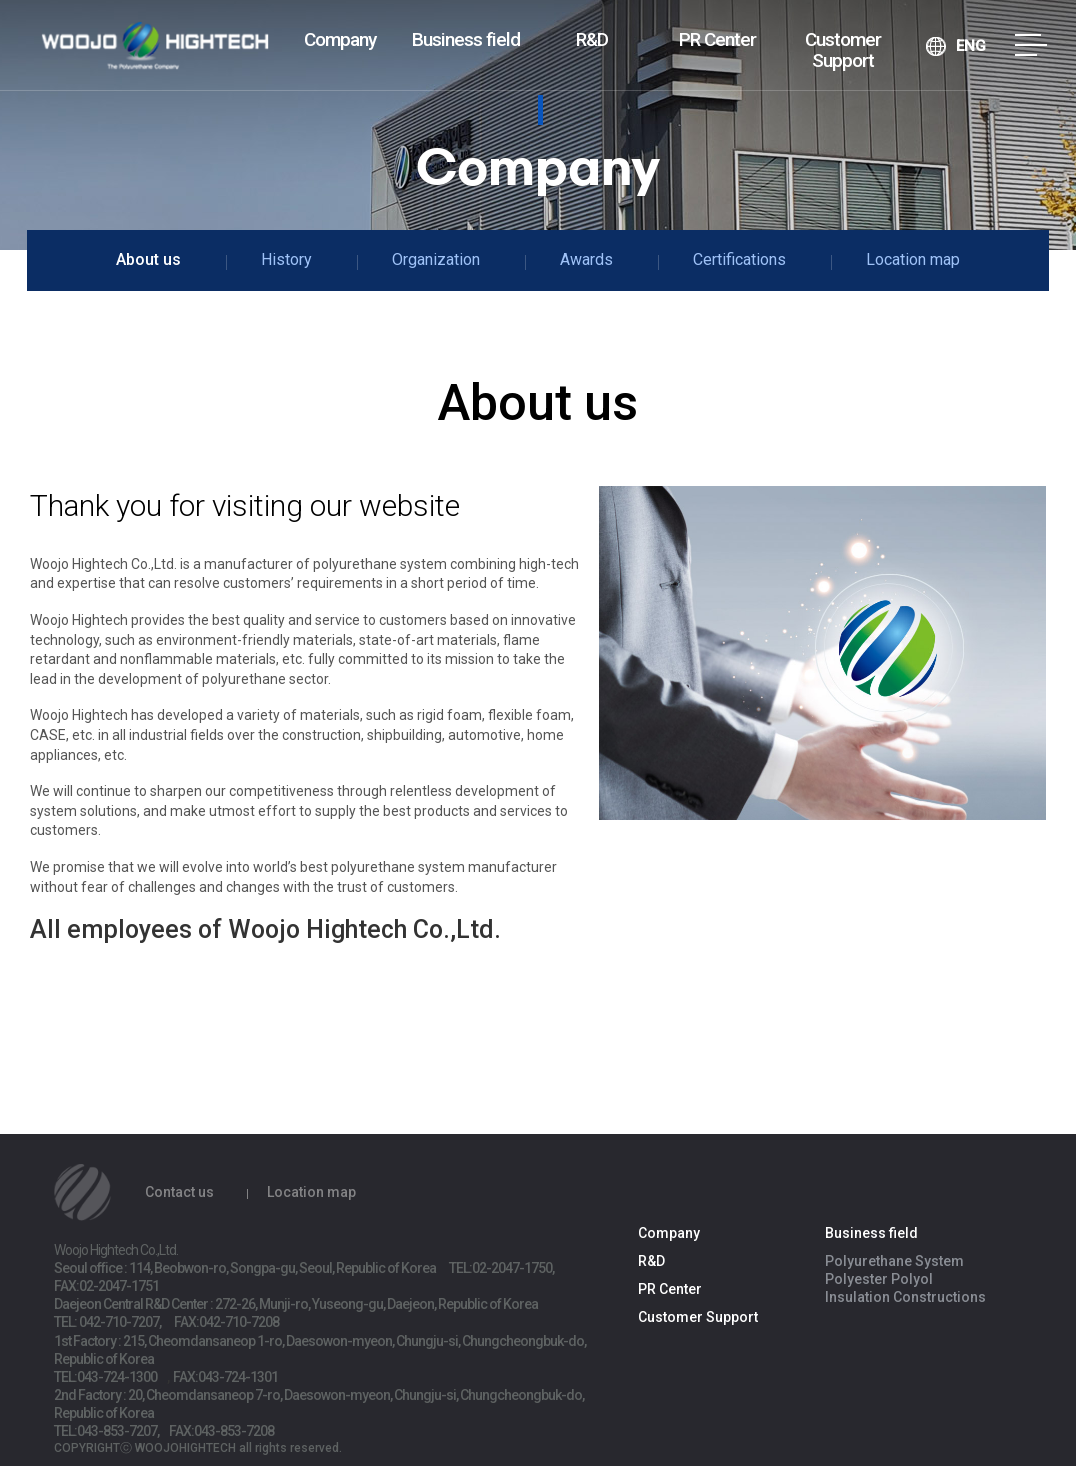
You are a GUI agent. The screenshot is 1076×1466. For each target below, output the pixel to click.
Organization (436, 259)
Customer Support (843, 50)
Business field (466, 39)
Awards (586, 259)
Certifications (739, 259)
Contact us (179, 1192)
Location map (913, 259)
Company (340, 39)
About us (148, 259)
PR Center (717, 39)
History (286, 259)
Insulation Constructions (905, 1297)
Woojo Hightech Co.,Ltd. (155, 47)
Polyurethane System (894, 1261)
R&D (592, 39)
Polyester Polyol (879, 1279)
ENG (971, 46)
